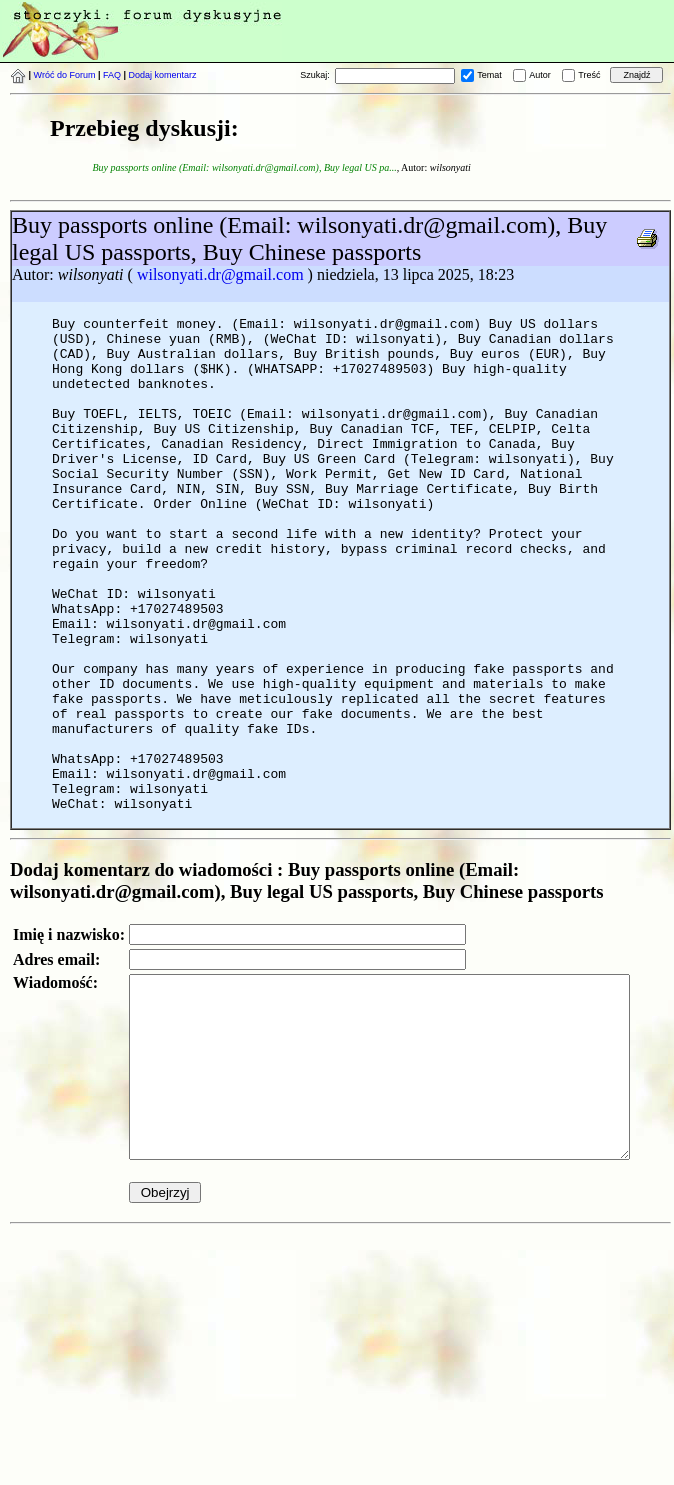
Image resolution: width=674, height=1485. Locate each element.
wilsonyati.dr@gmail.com (220, 274)
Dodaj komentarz (163, 75)
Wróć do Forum (65, 75)
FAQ (112, 75)
